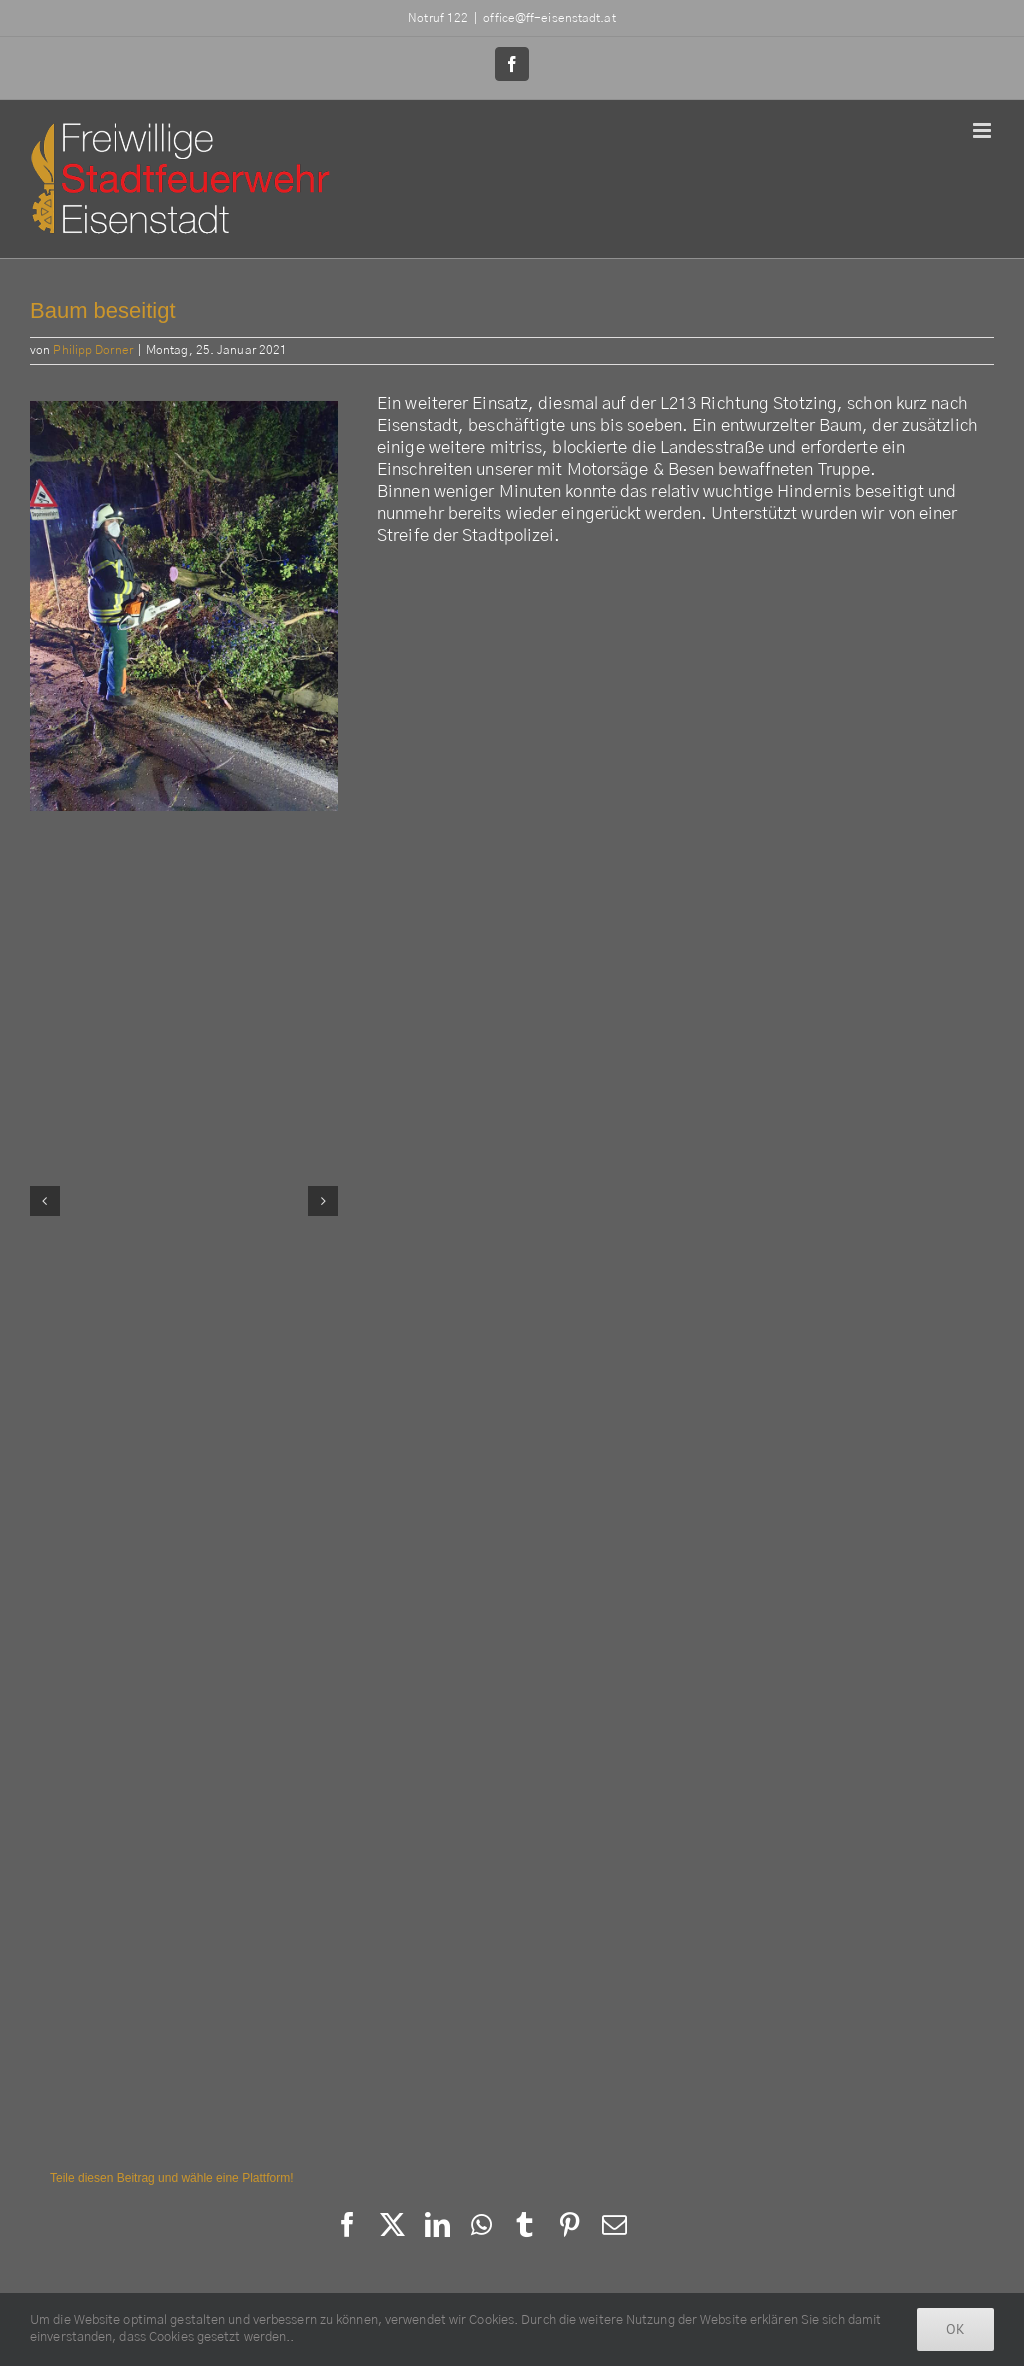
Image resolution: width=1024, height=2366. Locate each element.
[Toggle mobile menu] (983, 130)
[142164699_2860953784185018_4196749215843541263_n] (184, 606)
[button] (45, 1201)
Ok (955, 2329)
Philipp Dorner (92, 350)
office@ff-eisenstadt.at (549, 18)
